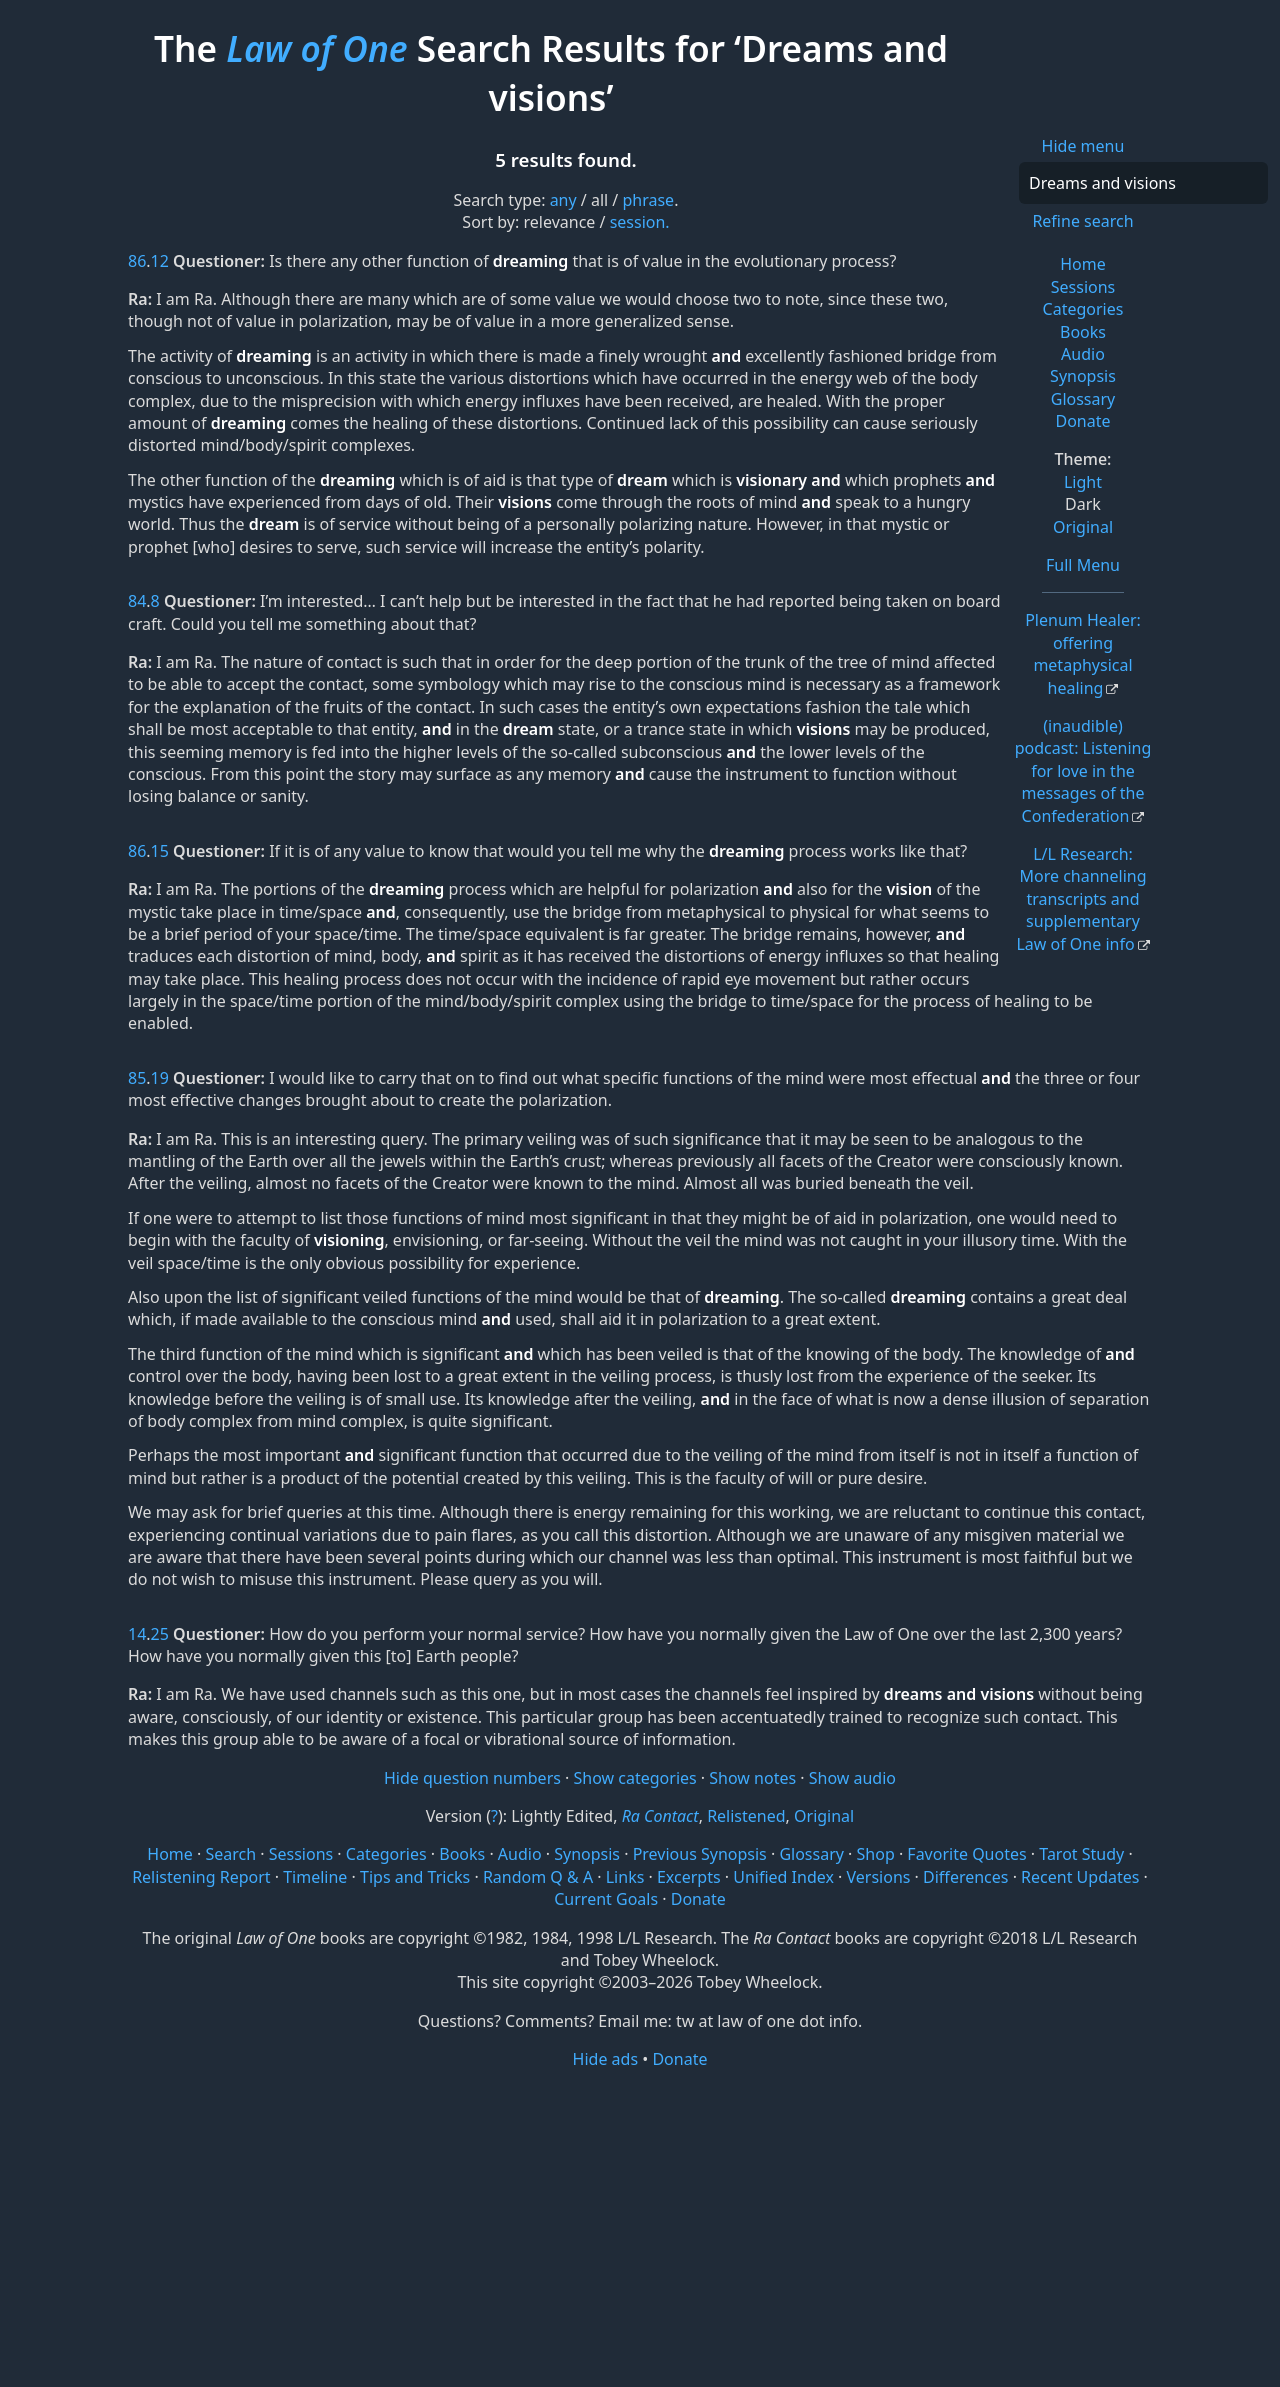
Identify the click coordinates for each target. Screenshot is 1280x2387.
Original (1083, 527)
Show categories (635, 1778)
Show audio (852, 1778)
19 (160, 1078)
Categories (1083, 309)
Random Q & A (538, 1877)
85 (137, 1078)
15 (160, 851)
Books (1083, 332)
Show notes (752, 1778)
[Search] (1143, 183)
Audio (1083, 354)
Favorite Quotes (966, 1854)
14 (137, 1634)
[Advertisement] (640, 2227)
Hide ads (606, 2059)
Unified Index (783, 1877)
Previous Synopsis (700, 1854)
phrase (648, 200)
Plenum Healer (1083, 653)
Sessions (1083, 287)
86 (137, 261)
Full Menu (1083, 565)
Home (1083, 264)
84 (137, 601)
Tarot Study (1081, 1854)
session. (640, 222)
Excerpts (689, 1877)
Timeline (315, 1877)
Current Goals (606, 1899)
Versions (879, 1877)
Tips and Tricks (415, 1877)
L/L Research (1081, 899)
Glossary (1083, 399)
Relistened (746, 1816)
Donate (1082, 421)
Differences (965, 1877)
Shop (876, 1854)
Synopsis (1083, 376)
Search (230, 1854)
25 (160, 1634)
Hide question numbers (472, 1778)
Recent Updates (1080, 1877)
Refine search (1082, 221)
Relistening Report (201, 1877)
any (563, 200)
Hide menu (1083, 146)
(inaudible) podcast (1083, 771)
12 (160, 261)
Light (1083, 482)
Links (625, 1877)
